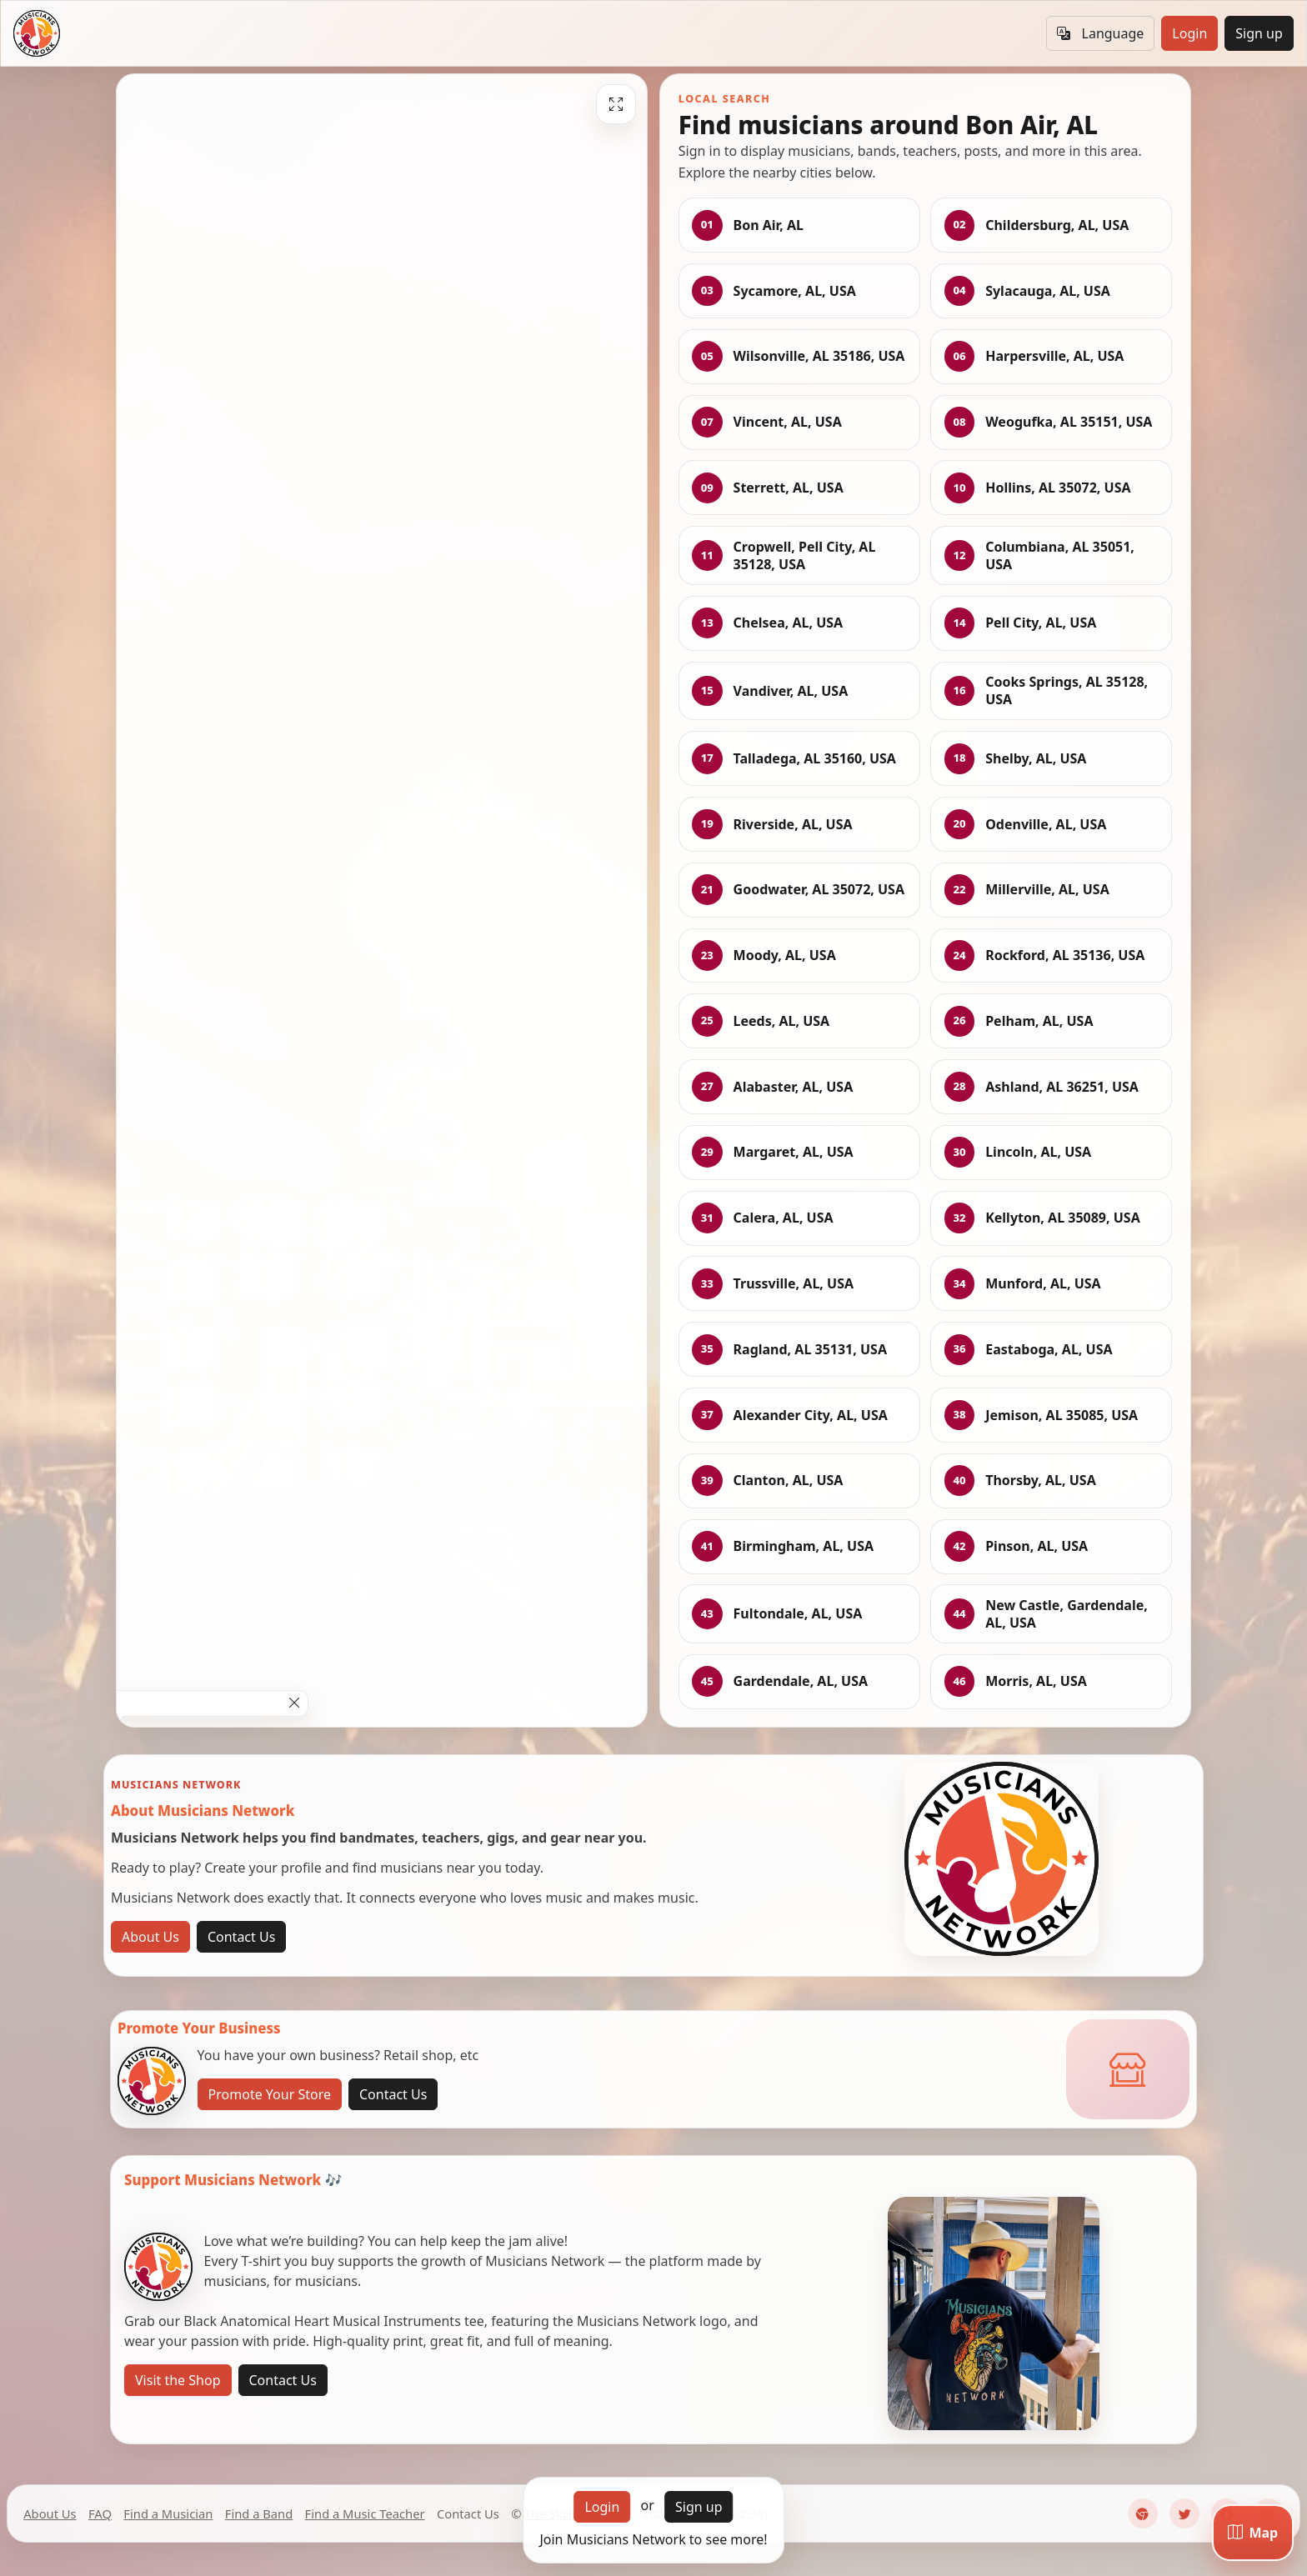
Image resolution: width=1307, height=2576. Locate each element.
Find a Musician (168, 2513)
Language (1100, 33)
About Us (150, 1937)
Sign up (1259, 33)
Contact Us (241, 1937)
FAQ (100, 2513)
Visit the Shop (178, 2380)
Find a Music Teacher (365, 2513)
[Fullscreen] (616, 104)
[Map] (1253, 2532)
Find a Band (259, 2513)
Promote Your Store (269, 2094)
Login (1189, 33)
